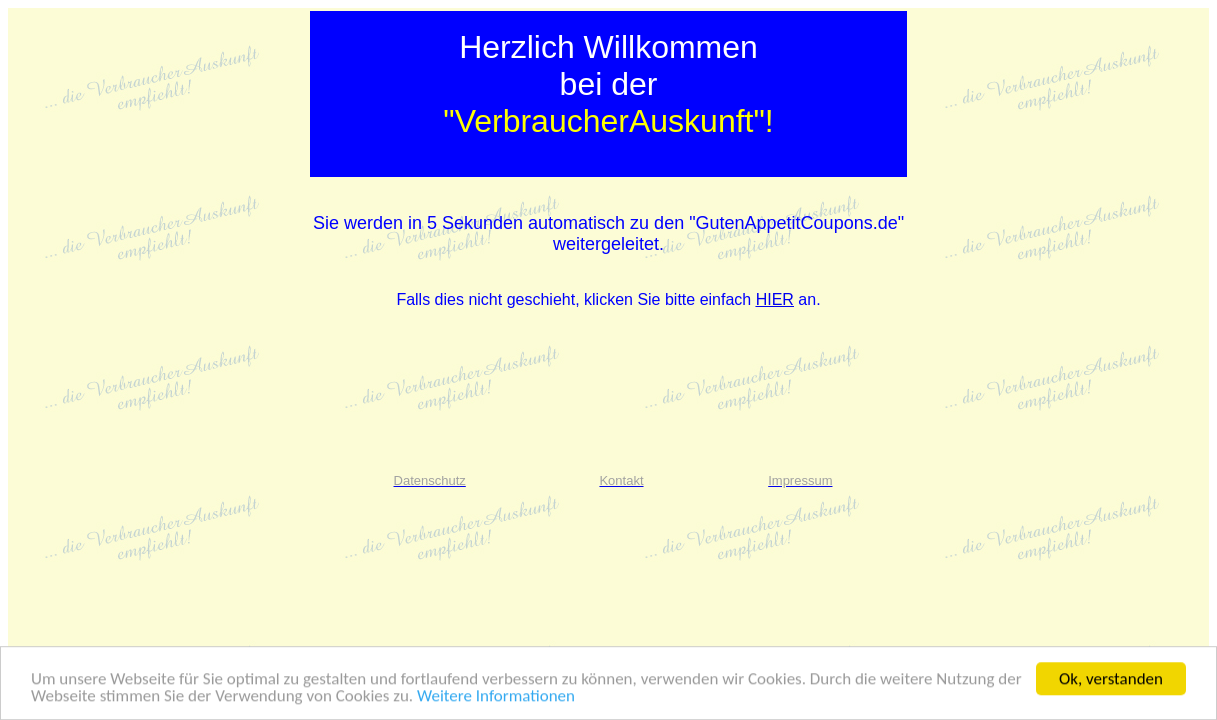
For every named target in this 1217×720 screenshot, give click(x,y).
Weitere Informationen (496, 696)
